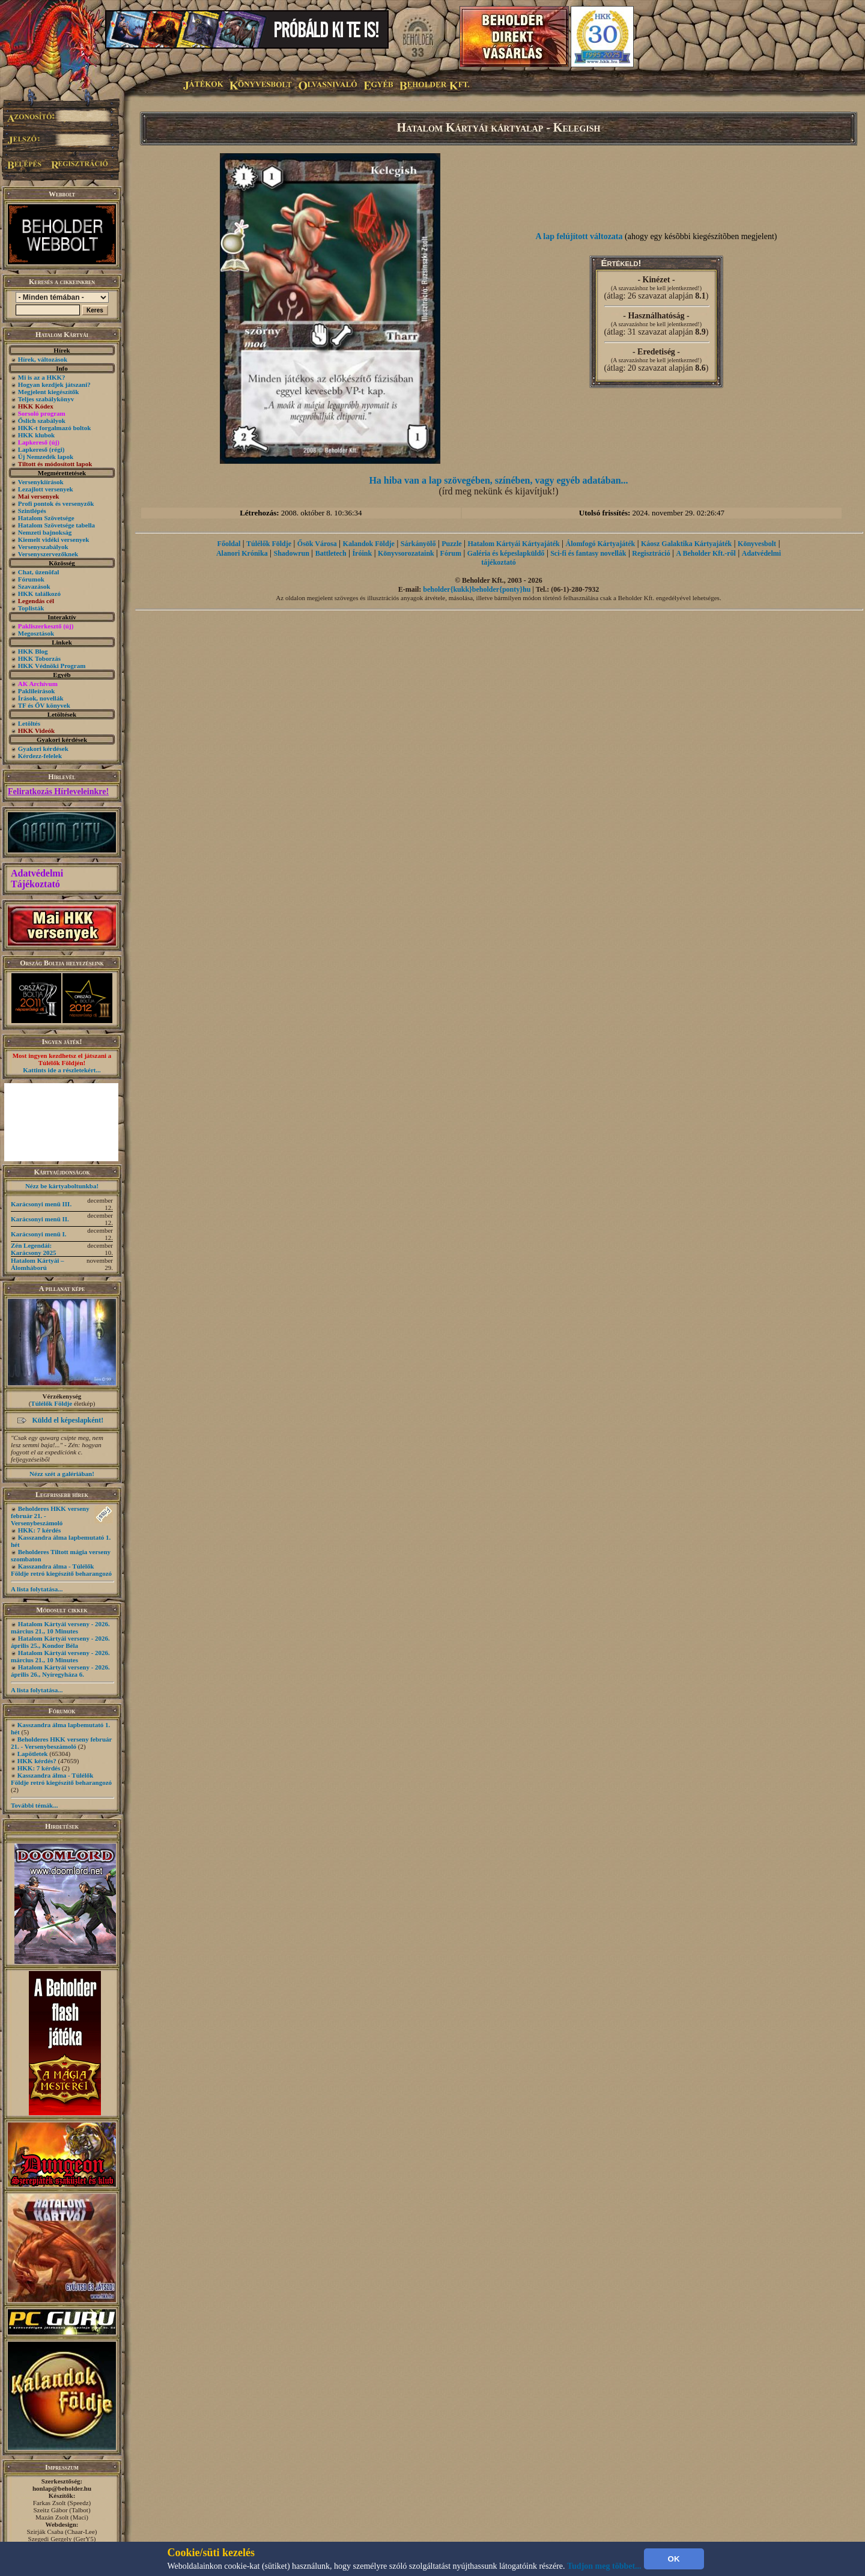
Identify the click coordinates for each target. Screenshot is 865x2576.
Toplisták (31, 608)
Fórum (450, 553)
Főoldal (229, 543)
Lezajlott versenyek (45, 489)
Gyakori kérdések (43, 748)
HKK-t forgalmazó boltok (54, 427)
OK (674, 2558)
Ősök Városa (317, 543)
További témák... (34, 1805)
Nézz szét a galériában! (61, 1473)
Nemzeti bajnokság (45, 532)
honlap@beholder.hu (61, 2488)
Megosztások (36, 633)
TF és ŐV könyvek (44, 705)
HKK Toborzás (39, 658)
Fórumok (31, 579)
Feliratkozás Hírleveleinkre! (58, 791)
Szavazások (34, 586)
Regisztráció (651, 553)
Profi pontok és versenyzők (56, 503)
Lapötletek (32, 1753)
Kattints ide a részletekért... (62, 1070)
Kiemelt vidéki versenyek (54, 539)
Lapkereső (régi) (41, 449)
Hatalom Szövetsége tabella (56, 525)
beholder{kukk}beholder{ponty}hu (476, 589)
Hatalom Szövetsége (46, 517)
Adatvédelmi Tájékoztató (37, 878)
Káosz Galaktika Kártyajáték (686, 543)
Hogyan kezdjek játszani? (54, 384)
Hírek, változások (42, 359)
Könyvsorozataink (406, 553)
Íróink (362, 553)
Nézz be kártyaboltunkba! (62, 1185)
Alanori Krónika (242, 553)
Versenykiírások (41, 481)
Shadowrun (291, 553)
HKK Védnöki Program (52, 665)
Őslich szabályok (41, 420)
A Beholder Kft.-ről (705, 553)
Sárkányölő (418, 543)
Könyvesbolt (757, 543)
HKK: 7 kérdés (39, 1530)
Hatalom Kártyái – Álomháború (37, 1264)
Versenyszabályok (43, 546)
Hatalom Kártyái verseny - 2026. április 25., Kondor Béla (60, 1642)
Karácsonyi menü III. (41, 1204)
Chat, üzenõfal (38, 572)
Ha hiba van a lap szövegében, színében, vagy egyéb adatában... (498, 480)
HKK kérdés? (36, 1760)
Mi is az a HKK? (41, 377)
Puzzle (451, 543)
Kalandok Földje (369, 543)
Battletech (331, 553)
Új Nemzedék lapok (45, 456)
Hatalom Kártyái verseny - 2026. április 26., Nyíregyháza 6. (60, 1670)
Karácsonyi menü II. (40, 1219)
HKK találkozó (39, 593)
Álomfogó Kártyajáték (601, 543)
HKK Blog (33, 651)
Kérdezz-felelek (40, 755)
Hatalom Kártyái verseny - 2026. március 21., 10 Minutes (60, 1627)
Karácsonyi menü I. (39, 1234)
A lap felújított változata (578, 236)
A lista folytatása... (36, 1589)
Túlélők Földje (51, 1403)
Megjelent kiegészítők (48, 391)
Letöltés (29, 723)
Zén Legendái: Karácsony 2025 (33, 1249)
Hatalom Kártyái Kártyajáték (513, 543)
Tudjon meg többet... (604, 2566)
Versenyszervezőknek (48, 553)
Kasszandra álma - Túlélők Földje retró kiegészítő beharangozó (61, 1570)
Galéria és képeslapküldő (506, 553)
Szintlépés (32, 510)
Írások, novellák (41, 698)
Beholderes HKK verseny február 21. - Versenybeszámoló (61, 1743)
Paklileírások (36, 690)
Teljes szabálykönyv (46, 398)
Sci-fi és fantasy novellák (588, 553)
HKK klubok (36, 435)
